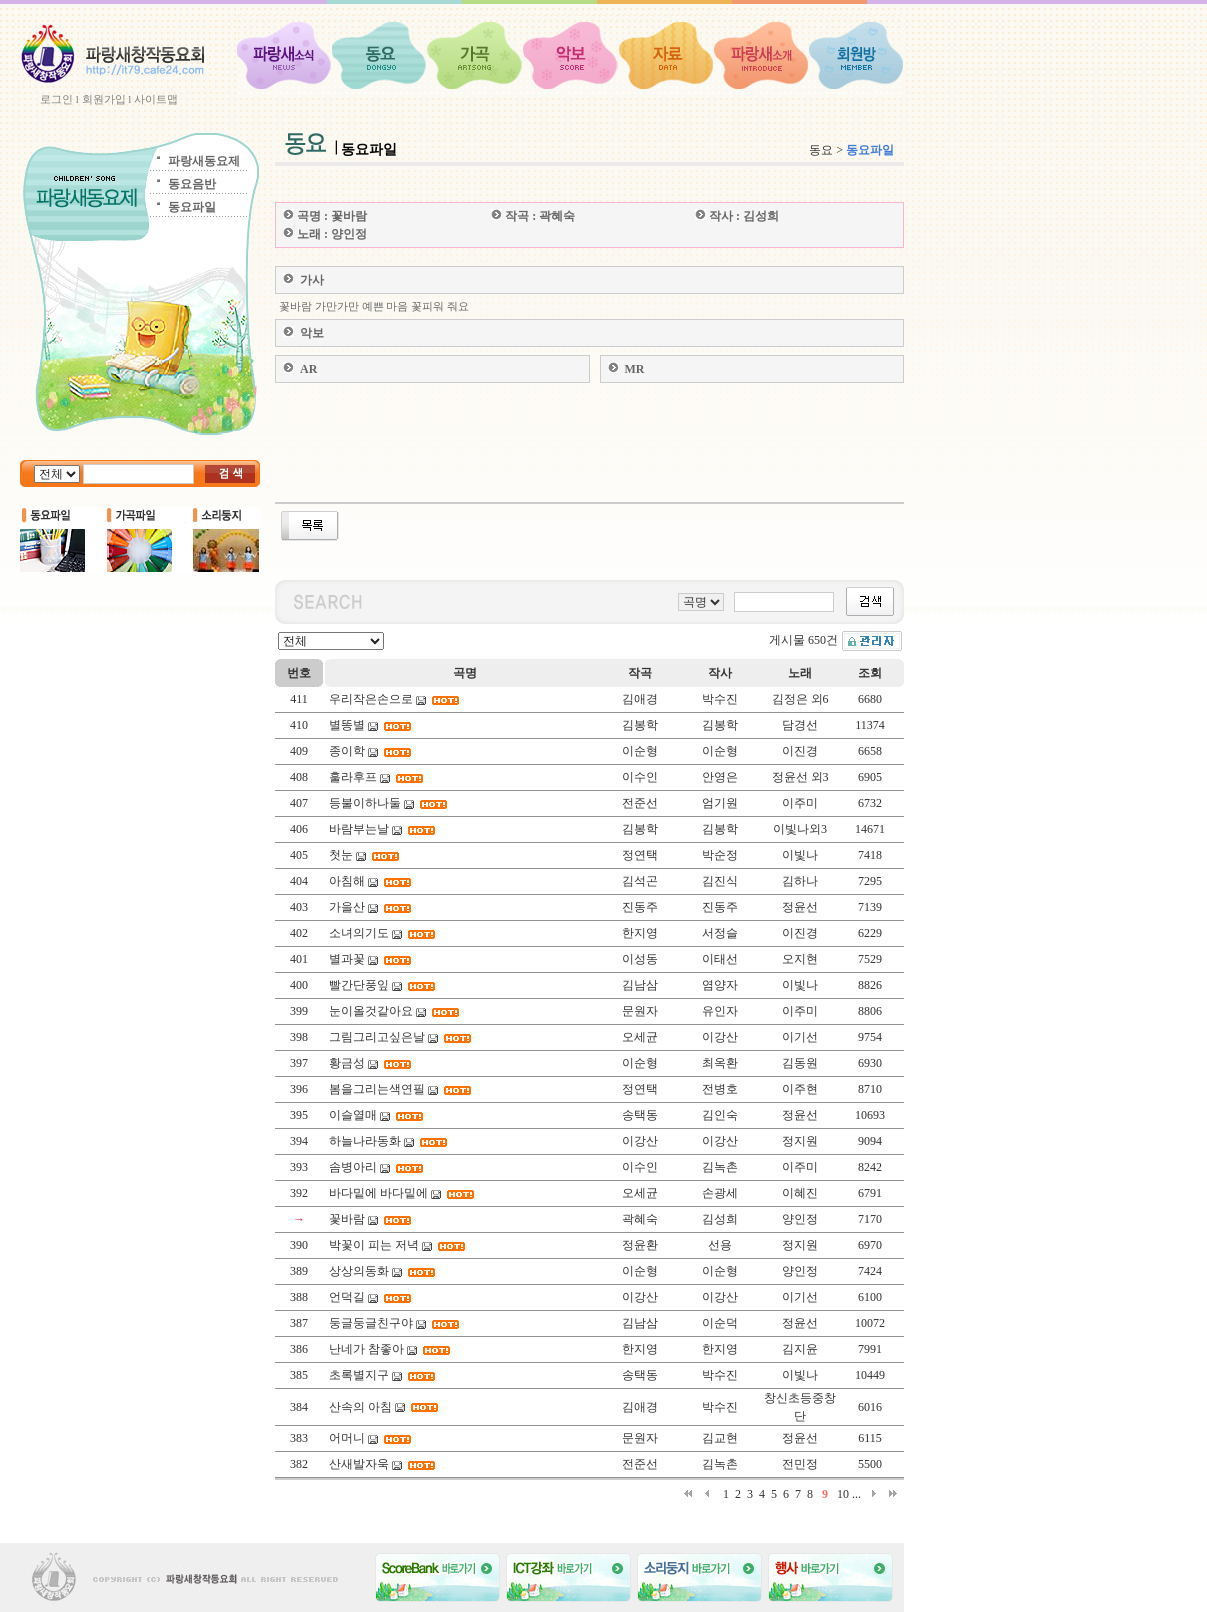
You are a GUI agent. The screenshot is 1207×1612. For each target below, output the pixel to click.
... (856, 1494)
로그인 (56, 99)
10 (843, 1494)
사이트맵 (156, 99)
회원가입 (104, 99)
